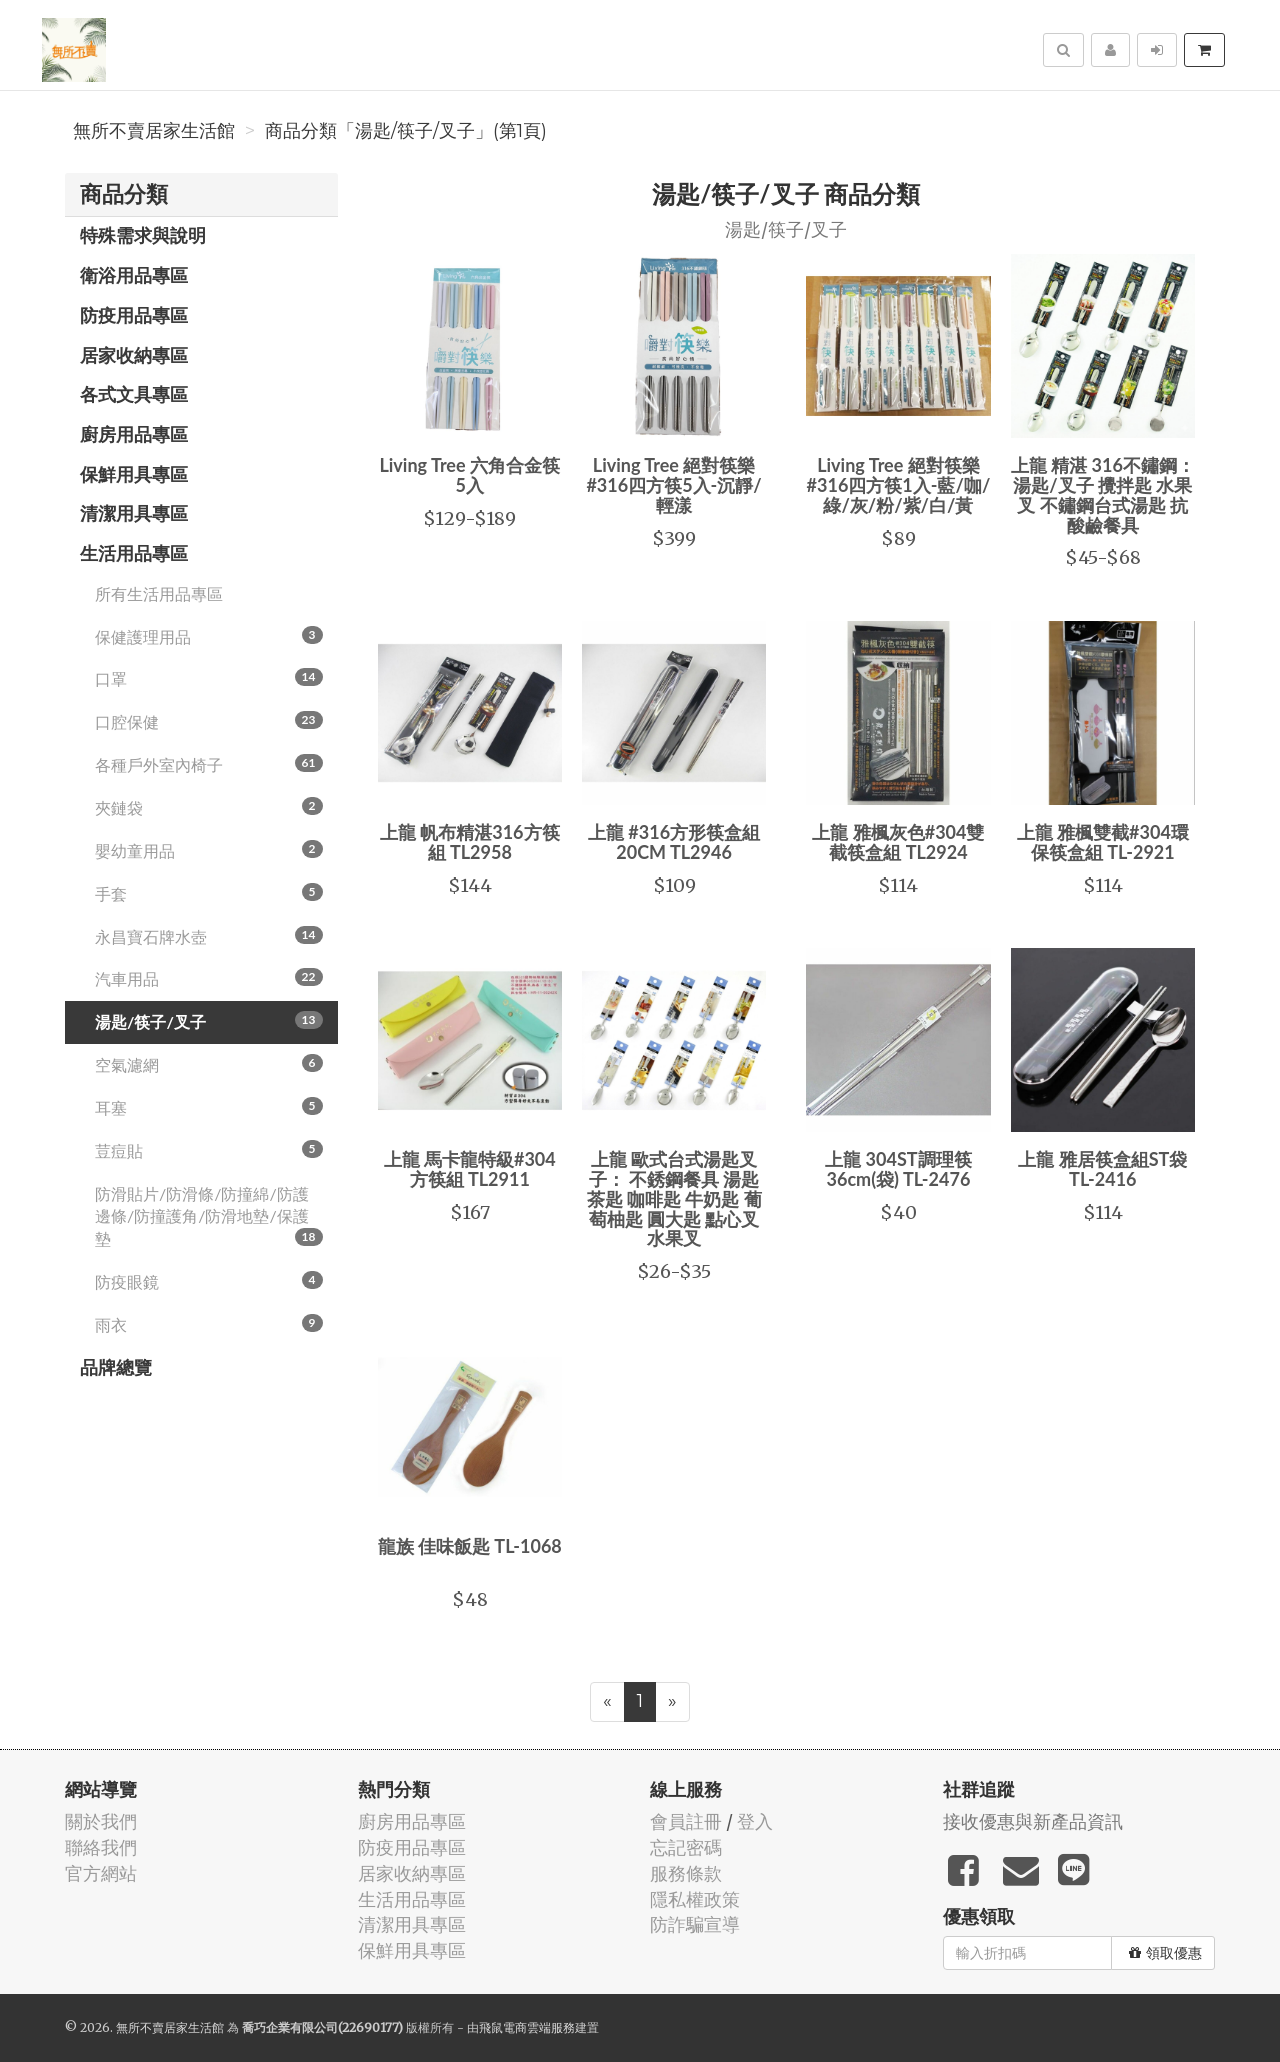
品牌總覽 (116, 1367)
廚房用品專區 (134, 434)
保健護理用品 (209, 636)
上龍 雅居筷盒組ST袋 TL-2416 (1102, 1169)
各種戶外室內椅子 (209, 764)
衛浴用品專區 (134, 275)
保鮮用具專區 (134, 474)
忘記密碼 (686, 1847)
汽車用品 (209, 978)
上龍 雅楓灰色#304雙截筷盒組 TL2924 (898, 842)
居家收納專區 (134, 355)
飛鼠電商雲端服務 (527, 2027)
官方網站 (101, 1873)
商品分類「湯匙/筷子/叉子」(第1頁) (406, 131)
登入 (755, 1821)
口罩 (209, 678)
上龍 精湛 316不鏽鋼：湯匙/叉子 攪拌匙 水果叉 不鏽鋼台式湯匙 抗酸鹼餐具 (1103, 494)
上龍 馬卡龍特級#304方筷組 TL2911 (470, 1169)
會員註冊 (686, 1821)
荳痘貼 (209, 1150)
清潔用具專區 (134, 513)
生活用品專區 (134, 553)
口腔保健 (209, 721)
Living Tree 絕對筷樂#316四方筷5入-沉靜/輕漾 (673, 485)
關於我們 (101, 1821)
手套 (209, 893)
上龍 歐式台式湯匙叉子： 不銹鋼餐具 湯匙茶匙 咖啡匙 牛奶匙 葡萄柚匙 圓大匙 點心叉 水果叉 (674, 1198)
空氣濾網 (209, 1064)
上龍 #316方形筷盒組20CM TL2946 (674, 842)
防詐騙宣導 (695, 1924)
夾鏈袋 (209, 807)
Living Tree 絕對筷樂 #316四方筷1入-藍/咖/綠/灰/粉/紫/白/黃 (899, 485)
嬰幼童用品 (209, 850)
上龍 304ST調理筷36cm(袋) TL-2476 (898, 1169)
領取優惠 (1165, 1953)
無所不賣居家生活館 (154, 131)
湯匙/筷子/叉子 (209, 1021)
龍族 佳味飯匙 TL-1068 (470, 1546)
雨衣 (209, 1324)
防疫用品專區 (134, 315)
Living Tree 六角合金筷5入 (469, 475)
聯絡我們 (101, 1847)
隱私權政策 (695, 1899)
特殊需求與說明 (143, 235)
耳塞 (209, 1107)
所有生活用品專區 (159, 593)
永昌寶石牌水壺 (209, 936)
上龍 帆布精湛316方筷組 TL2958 (470, 842)
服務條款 (686, 1873)
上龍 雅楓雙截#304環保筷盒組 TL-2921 (1103, 842)
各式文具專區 (134, 394)
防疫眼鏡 (209, 1281)
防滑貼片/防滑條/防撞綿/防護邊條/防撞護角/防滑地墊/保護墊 (209, 1216)
